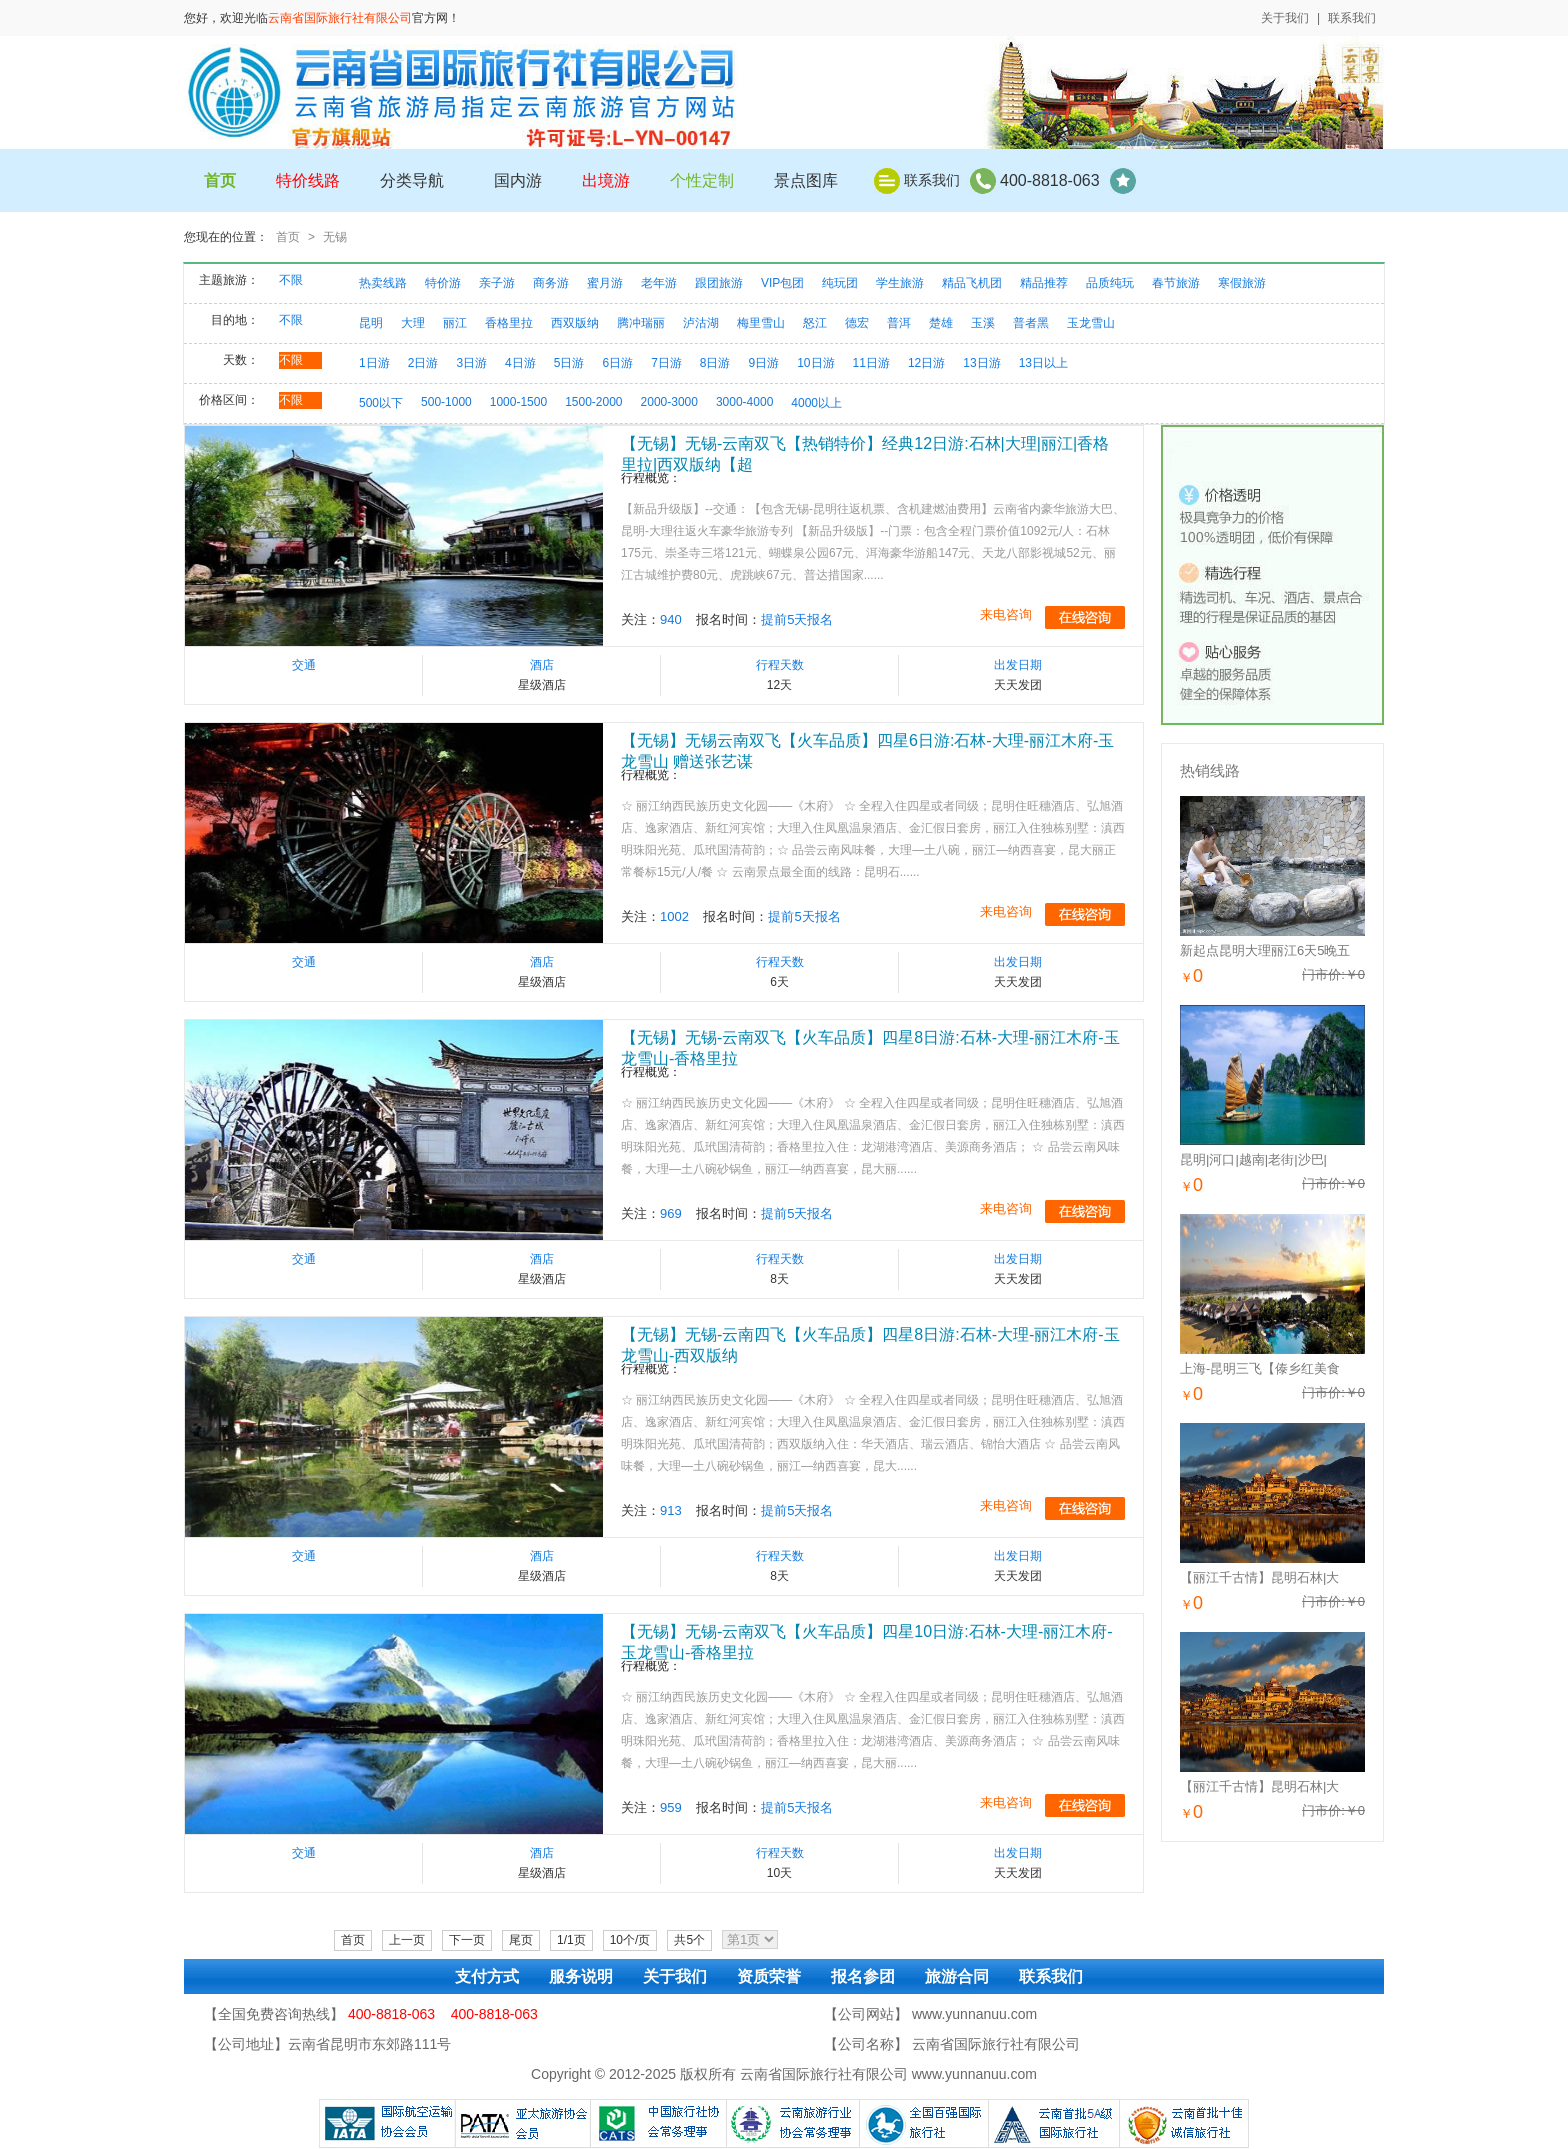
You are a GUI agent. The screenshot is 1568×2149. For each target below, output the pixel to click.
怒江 (815, 323)
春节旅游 (1176, 283)
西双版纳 (575, 323)
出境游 (606, 180)
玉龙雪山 (1091, 323)
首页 (288, 237)
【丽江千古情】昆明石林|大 (1259, 1577)
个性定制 (702, 180)
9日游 (764, 363)
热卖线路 (383, 283)
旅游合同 (957, 1976)
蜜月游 (605, 283)
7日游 (666, 363)
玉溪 (983, 323)
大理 (413, 323)
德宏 (857, 323)
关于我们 (1285, 18)
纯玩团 (840, 283)
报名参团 (863, 1976)
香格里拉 (509, 323)
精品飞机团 (972, 283)
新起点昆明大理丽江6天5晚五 (1265, 950)
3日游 (471, 363)
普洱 (899, 323)
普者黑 (1031, 323)
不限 (291, 280)
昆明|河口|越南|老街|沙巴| (1253, 1159)
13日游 (981, 363)
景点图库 (806, 180)
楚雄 (941, 323)
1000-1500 (518, 402)
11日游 (871, 363)
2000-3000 (669, 402)
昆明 (371, 323)
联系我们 (1352, 18)
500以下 (381, 403)
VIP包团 (782, 283)
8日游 (715, 363)
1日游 (374, 363)
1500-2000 (593, 402)
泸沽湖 (701, 323)
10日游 (815, 363)
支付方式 (487, 1976)
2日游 (423, 363)
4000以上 (816, 403)
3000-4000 (744, 402)
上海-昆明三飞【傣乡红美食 (1260, 1368)
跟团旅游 (719, 283)
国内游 (518, 180)
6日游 (617, 363)
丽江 (455, 323)
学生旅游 (900, 283)
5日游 (569, 363)
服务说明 (581, 1976)
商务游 (551, 283)
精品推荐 (1044, 283)
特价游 (443, 283)
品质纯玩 (1110, 283)
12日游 (926, 363)
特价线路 (308, 180)
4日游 (520, 363)
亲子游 (497, 283)
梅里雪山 (761, 323)
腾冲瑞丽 (641, 323)
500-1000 (446, 402)
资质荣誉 (769, 1976)
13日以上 (1043, 363)
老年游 (659, 283)
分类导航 (412, 180)
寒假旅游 (1242, 283)
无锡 (335, 237)
